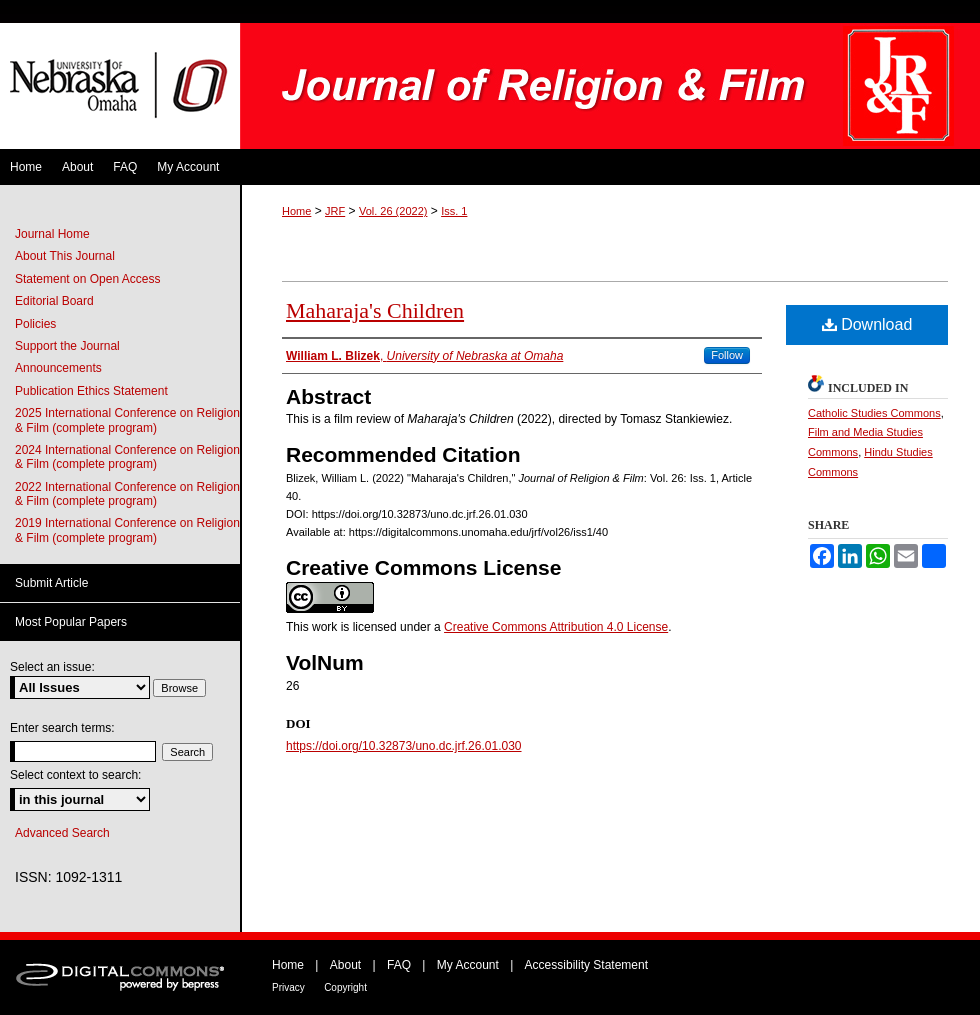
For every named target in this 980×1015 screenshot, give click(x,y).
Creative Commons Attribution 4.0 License (556, 627)
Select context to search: (75, 775)
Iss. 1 (454, 211)
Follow (727, 355)
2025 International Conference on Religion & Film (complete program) (127, 420)
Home (296, 211)
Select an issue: (52, 667)
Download (867, 324)
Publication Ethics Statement (91, 391)
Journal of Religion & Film (610, 86)
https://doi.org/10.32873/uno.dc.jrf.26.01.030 (404, 746)
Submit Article (51, 583)
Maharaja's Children (375, 310)
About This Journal (65, 256)
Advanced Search (62, 833)
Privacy (288, 987)
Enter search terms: (62, 728)
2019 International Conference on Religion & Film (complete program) (127, 530)
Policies (35, 324)
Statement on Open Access (87, 279)
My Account (468, 965)
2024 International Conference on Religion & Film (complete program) (127, 457)
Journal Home (52, 234)
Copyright (345, 987)
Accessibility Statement (586, 965)
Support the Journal (67, 346)
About (345, 965)
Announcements (58, 368)
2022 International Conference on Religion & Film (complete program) (127, 494)
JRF (335, 211)
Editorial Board (54, 301)
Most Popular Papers (71, 622)
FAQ (399, 965)
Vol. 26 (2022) (393, 211)
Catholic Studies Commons (874, 413)
